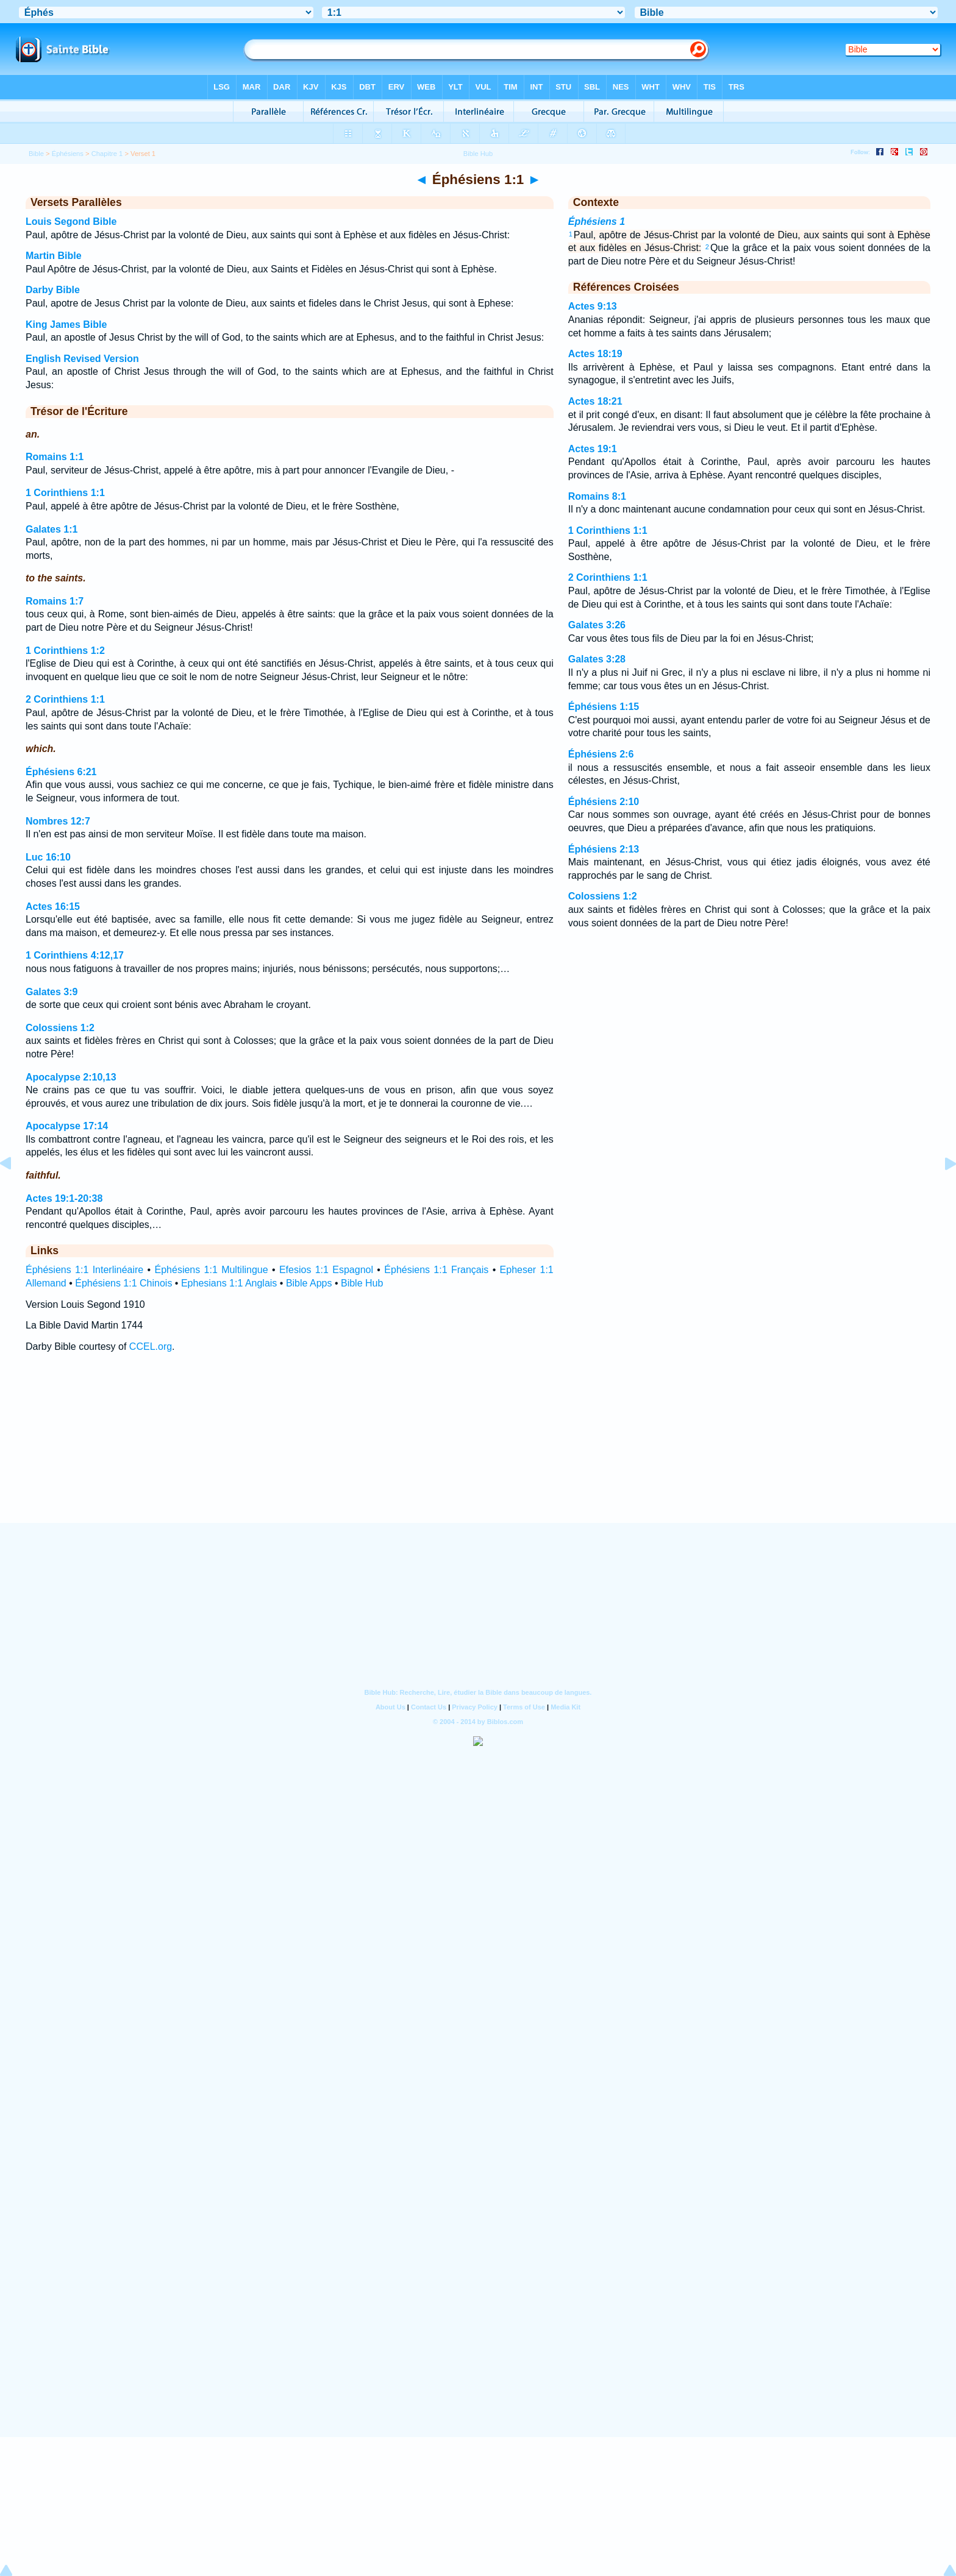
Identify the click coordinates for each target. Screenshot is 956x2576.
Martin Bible (54, 255)
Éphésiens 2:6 (601, 754)
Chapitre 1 (107, 153)
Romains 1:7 (55, 601)
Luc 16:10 (48, 857)
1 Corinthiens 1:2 (65, 650)
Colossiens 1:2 (60, 1028)
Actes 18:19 (595, 354)
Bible (36, 153)
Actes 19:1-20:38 (64, 1198)
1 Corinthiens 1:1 (65, 493)
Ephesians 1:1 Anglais (229, 1283)
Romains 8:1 (597, 496)
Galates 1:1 (51, 529)
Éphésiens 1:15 (604, 706)
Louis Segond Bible (71, 221)
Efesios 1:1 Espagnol (326, 1270)
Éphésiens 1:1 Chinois (123, 1283)
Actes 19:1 (592, 449)
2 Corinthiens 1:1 (65, 699)
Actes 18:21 (595, 401)
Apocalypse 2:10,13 (71, 1077)
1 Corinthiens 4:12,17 (75, 955)
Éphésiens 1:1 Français (436, 1270)
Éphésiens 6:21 (61, 772)
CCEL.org (150, 1346)
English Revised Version (82, 358)
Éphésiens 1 (596, 221)
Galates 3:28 (597, 659)
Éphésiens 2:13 (604, 849)
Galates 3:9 (51, 992)
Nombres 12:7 (58, 821)
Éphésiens (68, 153)
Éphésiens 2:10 (604, 802)
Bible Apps (309, 1283)
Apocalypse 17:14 (67, 1126)
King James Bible (66, 324)
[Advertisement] (478, 1449)
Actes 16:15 (53, 906)
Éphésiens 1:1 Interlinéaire (84, 1270)
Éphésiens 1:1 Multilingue (211, 1270)
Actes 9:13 (592, 306)
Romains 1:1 (55, 457)
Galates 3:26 (597, 625)
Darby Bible (53, 290)
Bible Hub (362, 1283)
